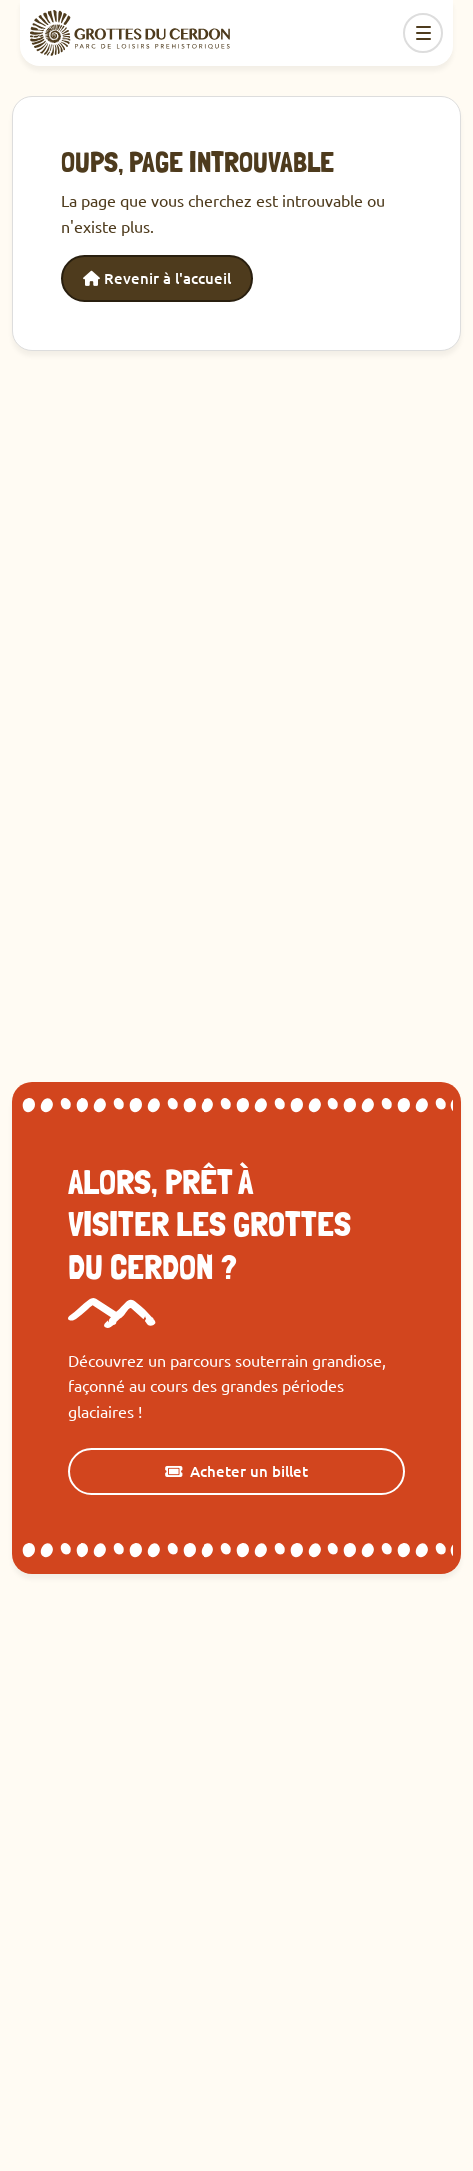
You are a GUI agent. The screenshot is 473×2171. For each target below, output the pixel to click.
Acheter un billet (236, 1471)
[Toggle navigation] (423, 33)
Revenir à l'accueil (157, 278)
